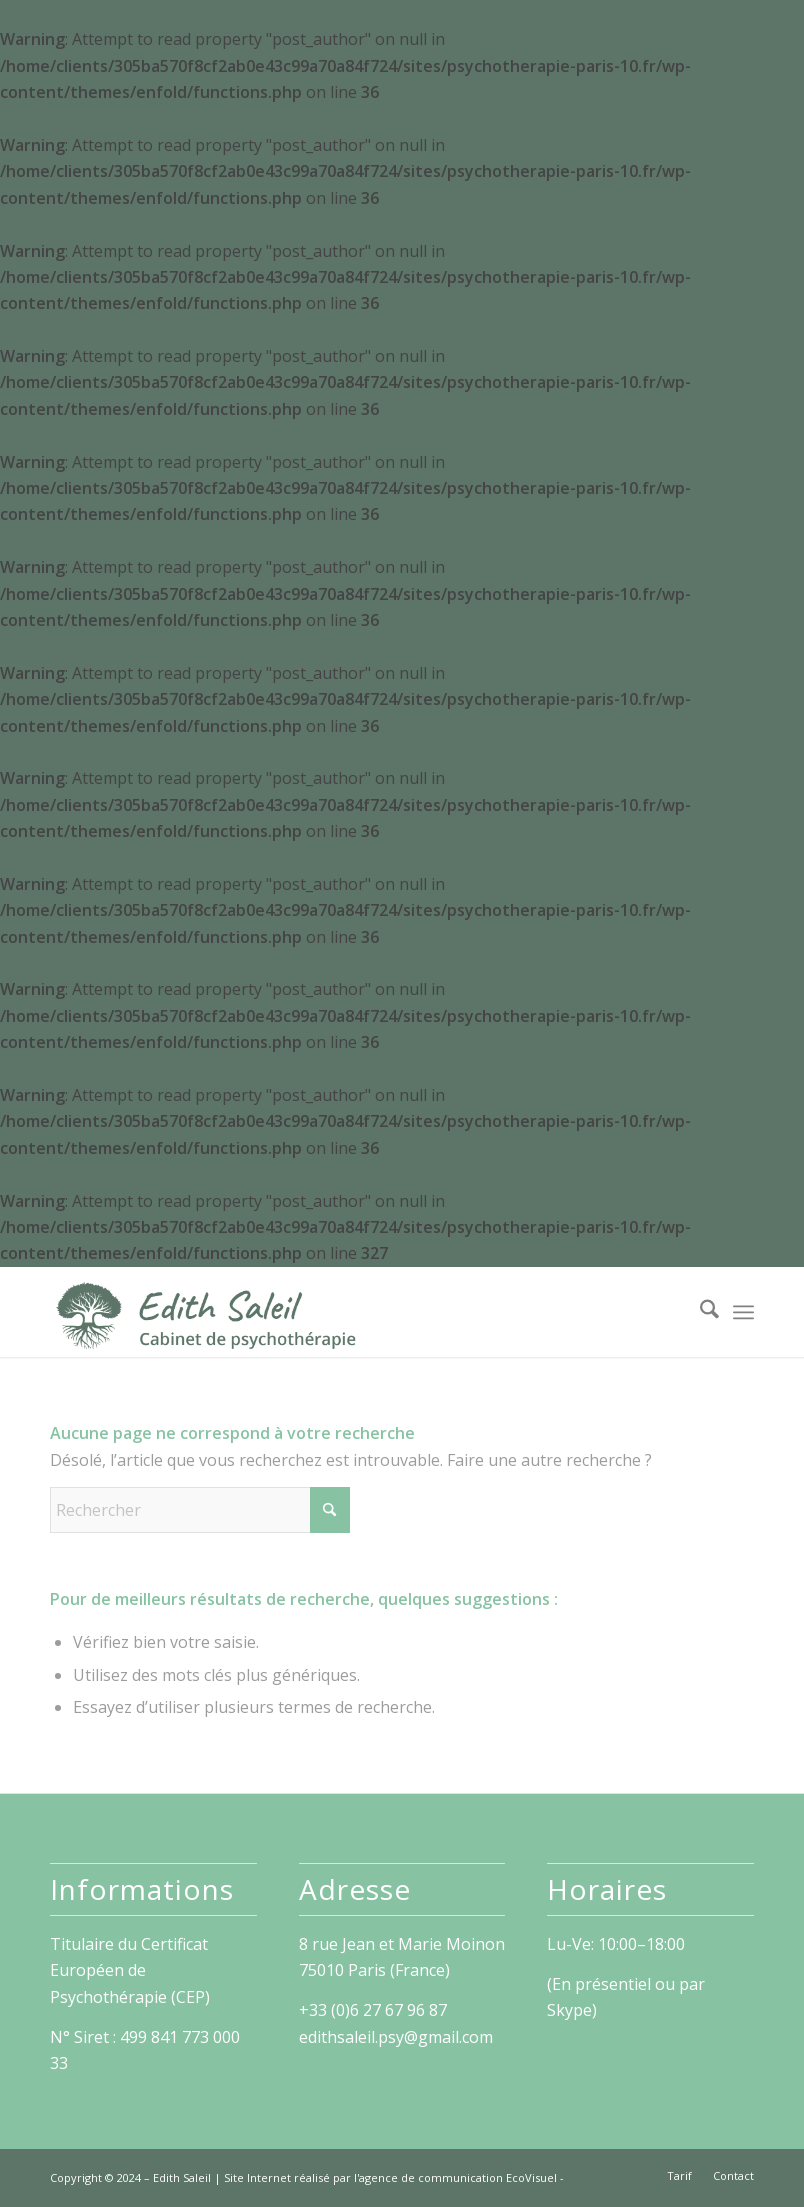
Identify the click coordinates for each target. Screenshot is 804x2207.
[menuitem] (699, 1312)
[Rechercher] (699, 1312)
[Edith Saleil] (206, 1312)
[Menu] (743, 1312)
